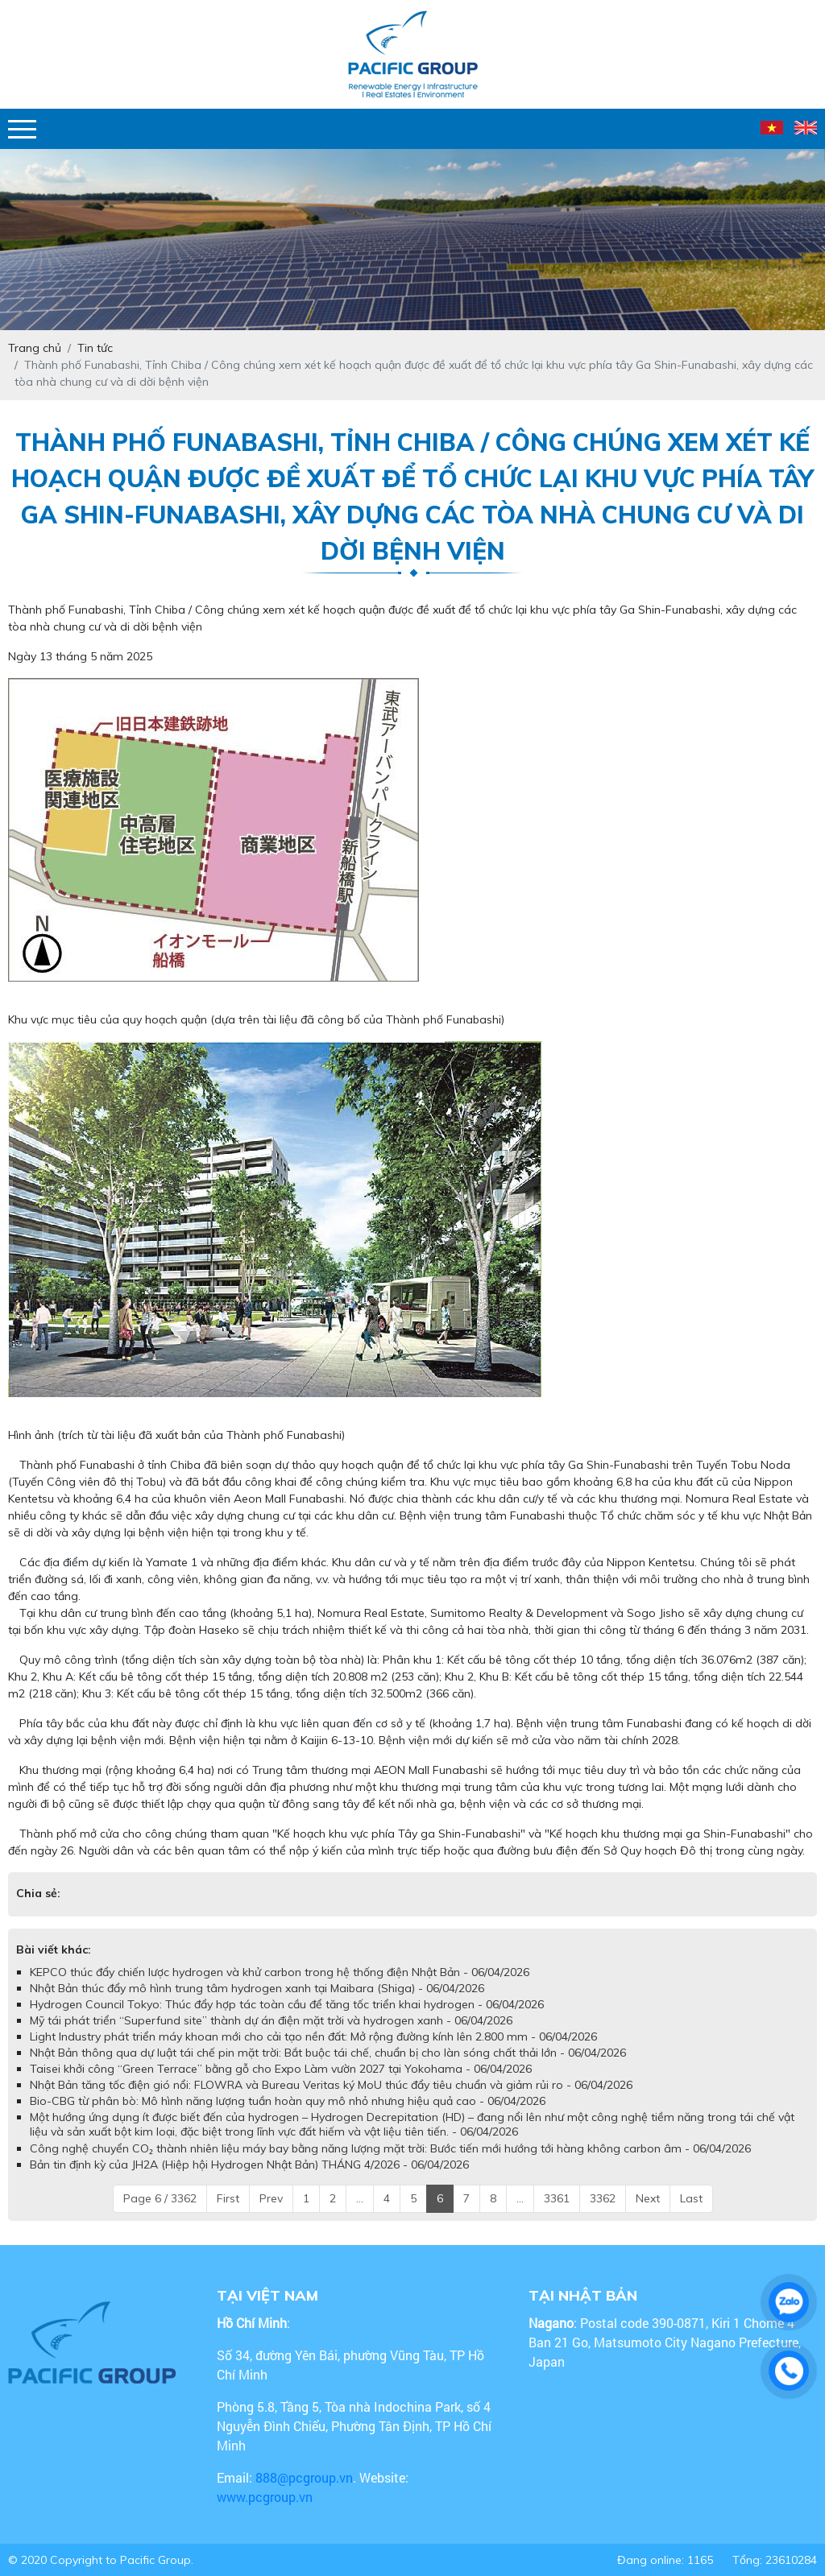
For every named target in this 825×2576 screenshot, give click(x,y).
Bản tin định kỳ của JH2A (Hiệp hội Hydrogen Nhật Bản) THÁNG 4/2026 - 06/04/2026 (249, 2164)
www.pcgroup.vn (266, 2496)
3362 (603, 2198)
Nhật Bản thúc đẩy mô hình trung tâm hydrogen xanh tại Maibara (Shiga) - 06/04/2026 (257, 1988)
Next (648, 2198)
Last (691, 2198)
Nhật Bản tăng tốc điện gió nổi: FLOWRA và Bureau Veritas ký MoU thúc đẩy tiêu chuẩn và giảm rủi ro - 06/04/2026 (331, 2085)
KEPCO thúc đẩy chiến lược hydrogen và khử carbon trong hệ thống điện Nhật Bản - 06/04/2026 (279, 1972)
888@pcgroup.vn (304, 2477)
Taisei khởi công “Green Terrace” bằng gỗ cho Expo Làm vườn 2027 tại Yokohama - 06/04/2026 (281, 2068)
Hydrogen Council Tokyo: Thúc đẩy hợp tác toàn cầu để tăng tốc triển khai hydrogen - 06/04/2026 (287, 2004)
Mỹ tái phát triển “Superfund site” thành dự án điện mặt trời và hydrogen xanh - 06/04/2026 (271, 2020)
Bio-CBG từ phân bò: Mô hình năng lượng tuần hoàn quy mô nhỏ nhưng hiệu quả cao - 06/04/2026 (287, 2101)
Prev (271, 2198)
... (359, 2198)
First (228, 2198)
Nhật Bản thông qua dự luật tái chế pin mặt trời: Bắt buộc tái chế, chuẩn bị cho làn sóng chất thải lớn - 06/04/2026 (328, 2052)
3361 (557, 2198)
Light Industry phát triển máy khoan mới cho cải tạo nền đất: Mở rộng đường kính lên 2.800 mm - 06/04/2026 (313, 2036)
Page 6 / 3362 (160, 2198)
